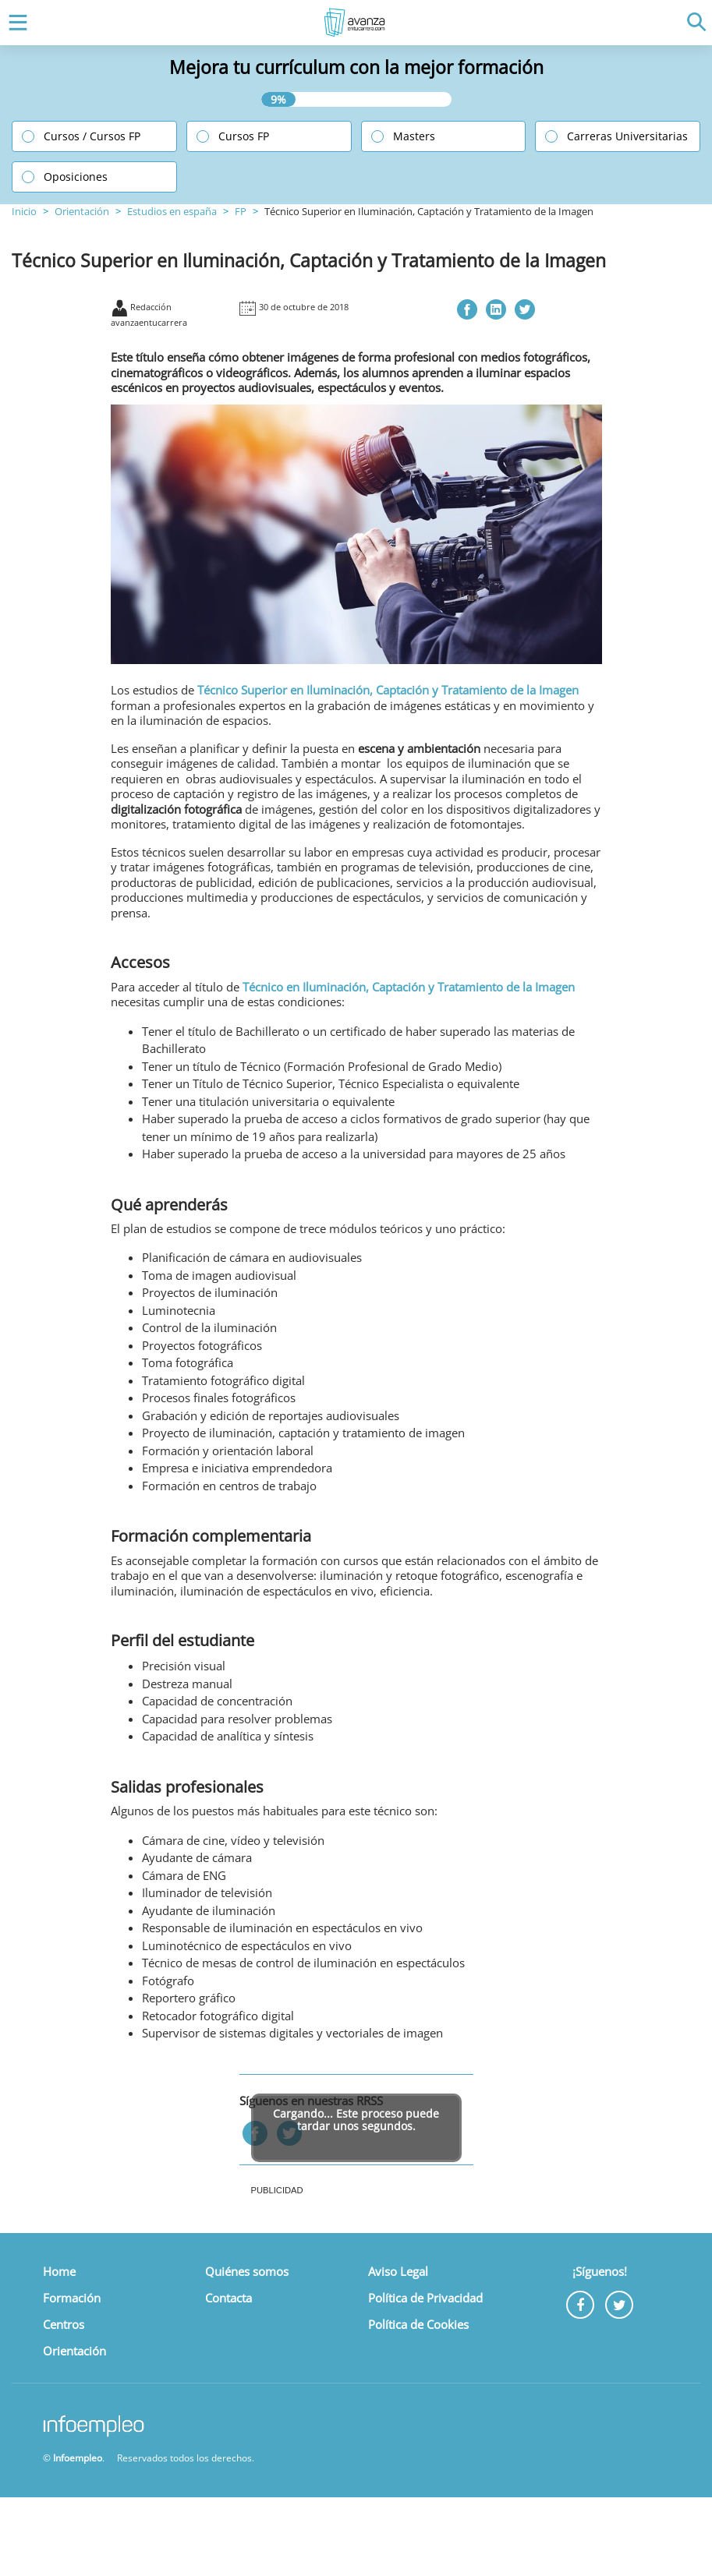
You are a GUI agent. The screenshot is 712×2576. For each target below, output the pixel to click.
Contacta (228, 2298)
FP (240, 211)
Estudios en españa (172, 211)
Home (59, 2271)
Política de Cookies (418, 2324)
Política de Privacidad (425, 2298)
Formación (72, 2298)
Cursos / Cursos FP (92, 136)
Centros (63, 2324)
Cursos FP (243, 136)
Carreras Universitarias (627, 136)
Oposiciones (76, 176)
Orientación (82, 211)
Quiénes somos (247, 2271)
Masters (414, 136)
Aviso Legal (398, 2271)
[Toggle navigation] (14, 23)
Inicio (24, 211)
